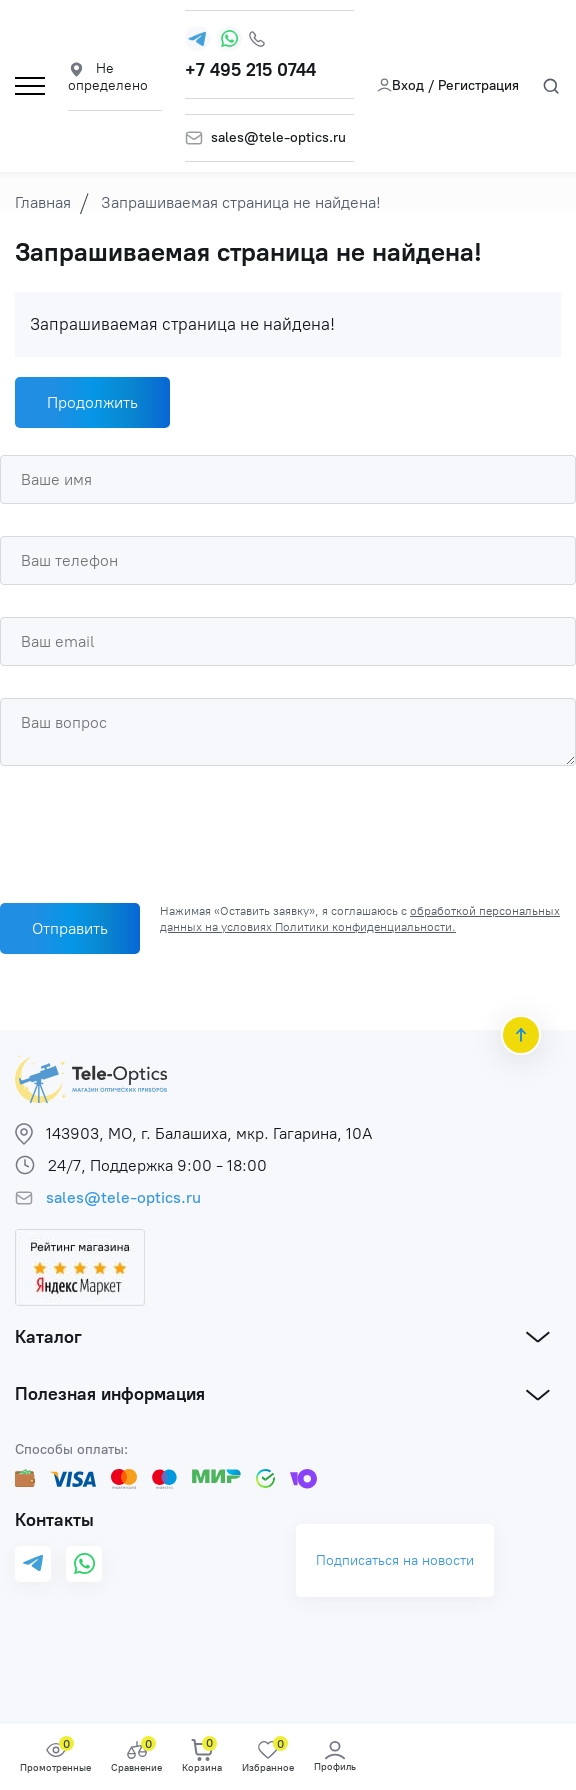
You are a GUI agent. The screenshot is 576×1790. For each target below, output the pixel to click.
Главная (43, 202)
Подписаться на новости (395, 1560)
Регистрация (478, 85)
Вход (400, 85)
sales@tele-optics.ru (278, 138)
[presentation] (152, 829)
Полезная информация (110, 1393)
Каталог (48, 1336)
